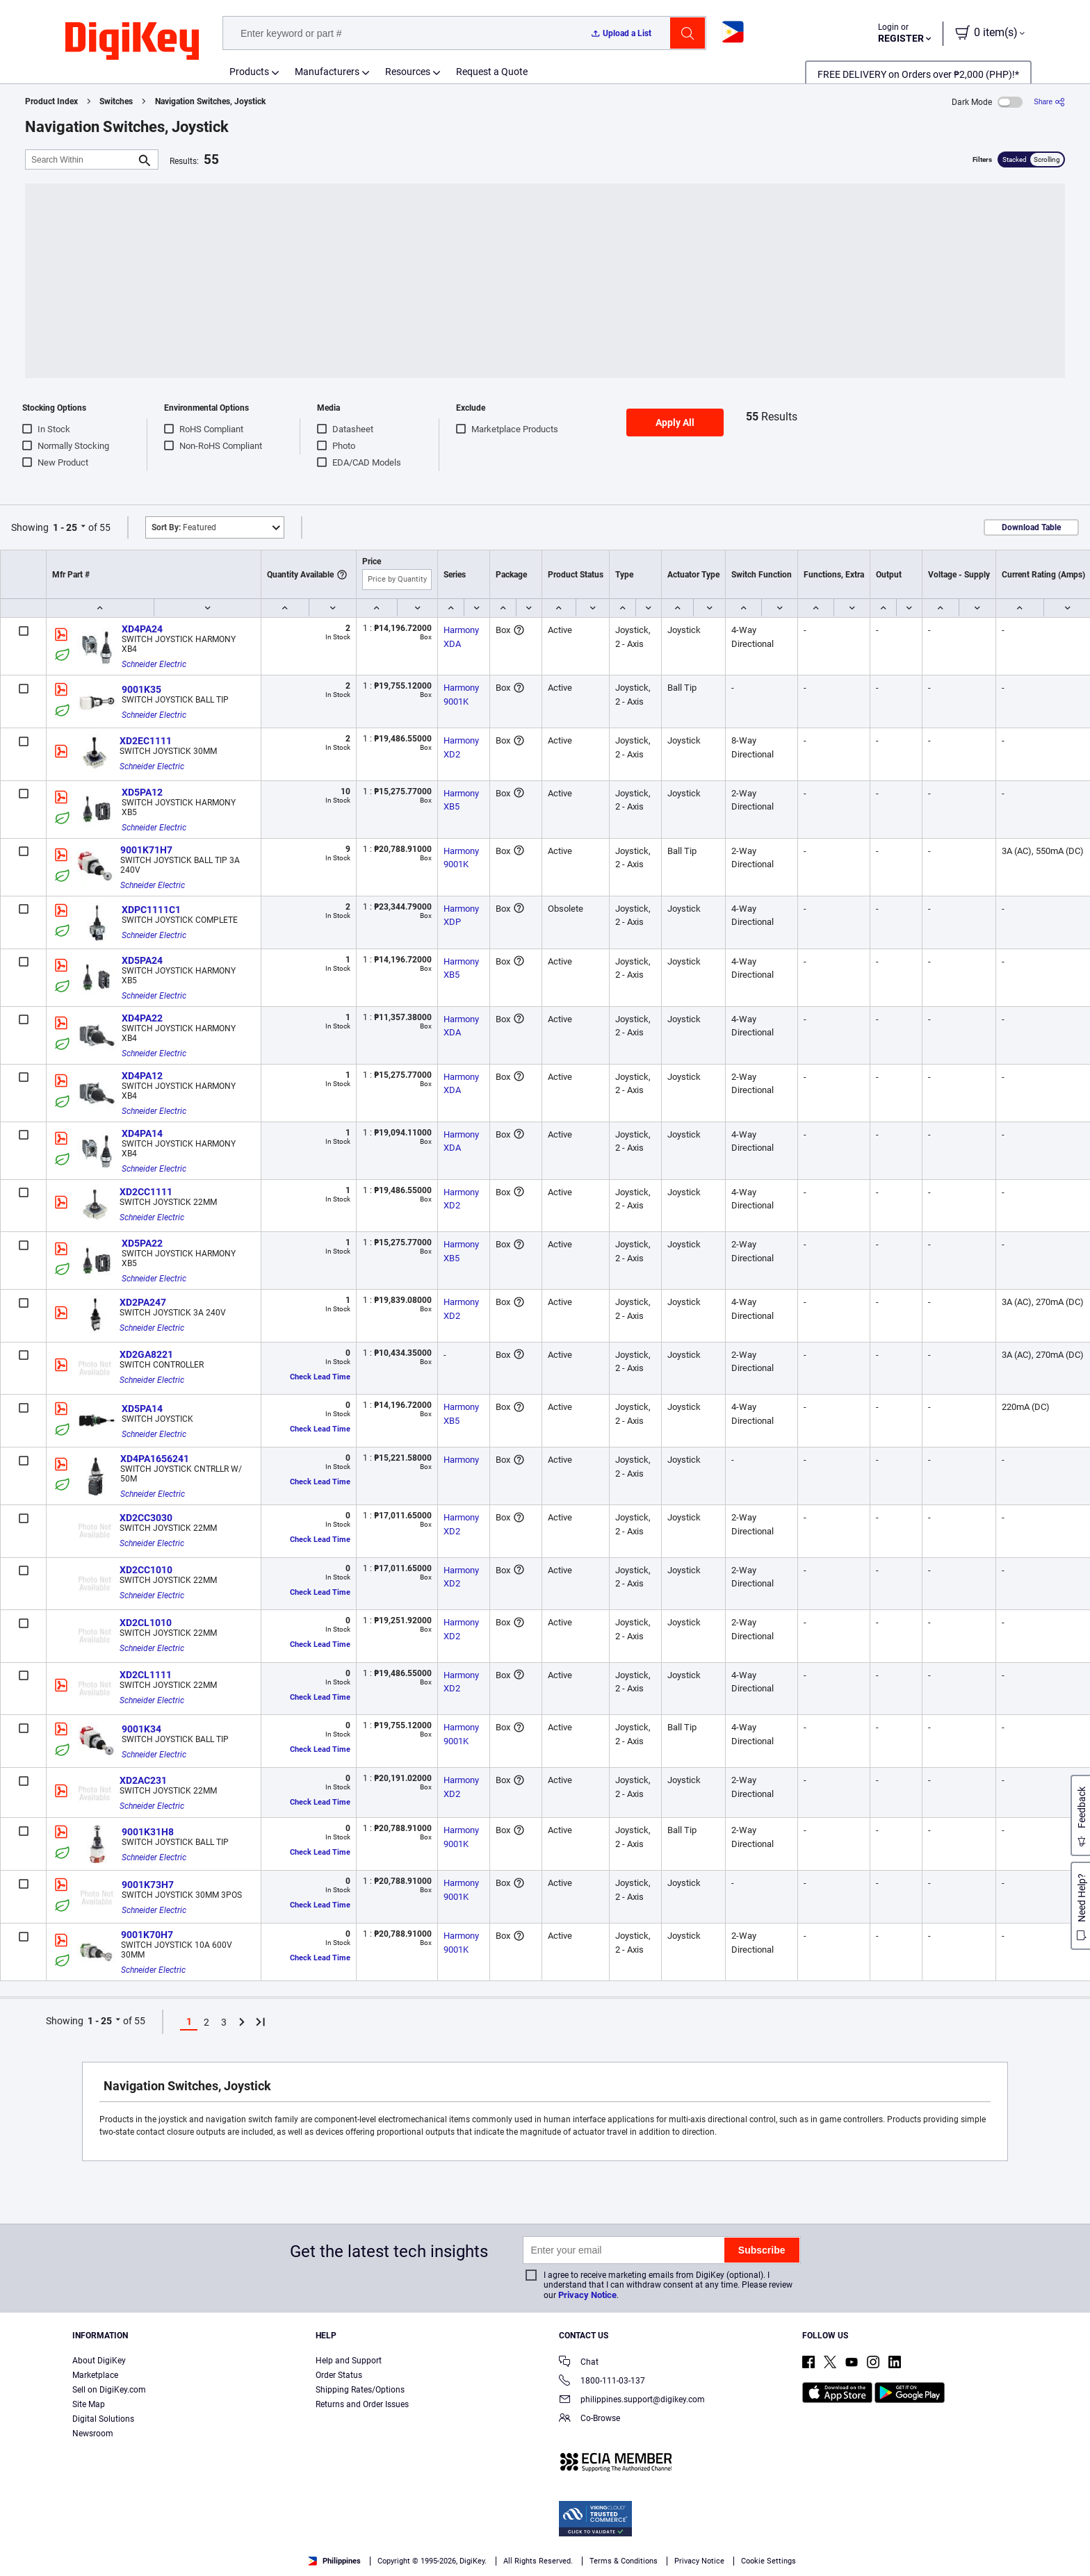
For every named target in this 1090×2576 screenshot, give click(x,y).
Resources (407, 71)
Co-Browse (589, 2419)
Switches (116, 101)
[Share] (1049, 102)
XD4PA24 (142, 628)
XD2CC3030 (146, 1517)
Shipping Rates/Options (360, 2390)
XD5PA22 (142, 1243)
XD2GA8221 (146, 1354)
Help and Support (349, 2360)
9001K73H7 (148, 1884)
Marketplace (95, 2375)
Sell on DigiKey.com (109, 2390)
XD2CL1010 (146, 1622)
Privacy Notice (587, 2295)
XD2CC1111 (146, 1191)
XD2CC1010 (146, 1569)
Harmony (461, 1459)
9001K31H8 (148, 1831)
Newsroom (92, 2433)
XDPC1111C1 (151, 909)
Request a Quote (492, 71)
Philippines (334, 2561)
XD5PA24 (142, 960)
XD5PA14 (142, 1408)
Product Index (51, 101)
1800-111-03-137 (602, 2381)
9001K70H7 (147, 1934)
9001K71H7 (146, 849)
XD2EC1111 (146, 740)
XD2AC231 (143, 1780)
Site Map (88, 2404)
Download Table (1031, 527)
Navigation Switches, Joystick (210, 101)
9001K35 (141, 689)
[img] (132, 41)
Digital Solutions (103, 2419)
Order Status (339, 2375)
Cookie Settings (768, 2561)
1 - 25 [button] (65, 527)
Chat (579, 2363)
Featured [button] (184, 527)
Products (249, 71)
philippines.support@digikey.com (632, 2400)
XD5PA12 (142, 792)
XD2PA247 (143, 1302)
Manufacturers (327, 71)
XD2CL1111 (146, 1674)
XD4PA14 (142, 1133)
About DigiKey (99, 2360)
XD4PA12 (142, 1075)
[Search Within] (81, 159)
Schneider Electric (154, 664)
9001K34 (141, 1728)
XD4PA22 (142, 1018)
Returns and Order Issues (362, 2404)
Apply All (675, 422)
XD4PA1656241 (154, 1458)
